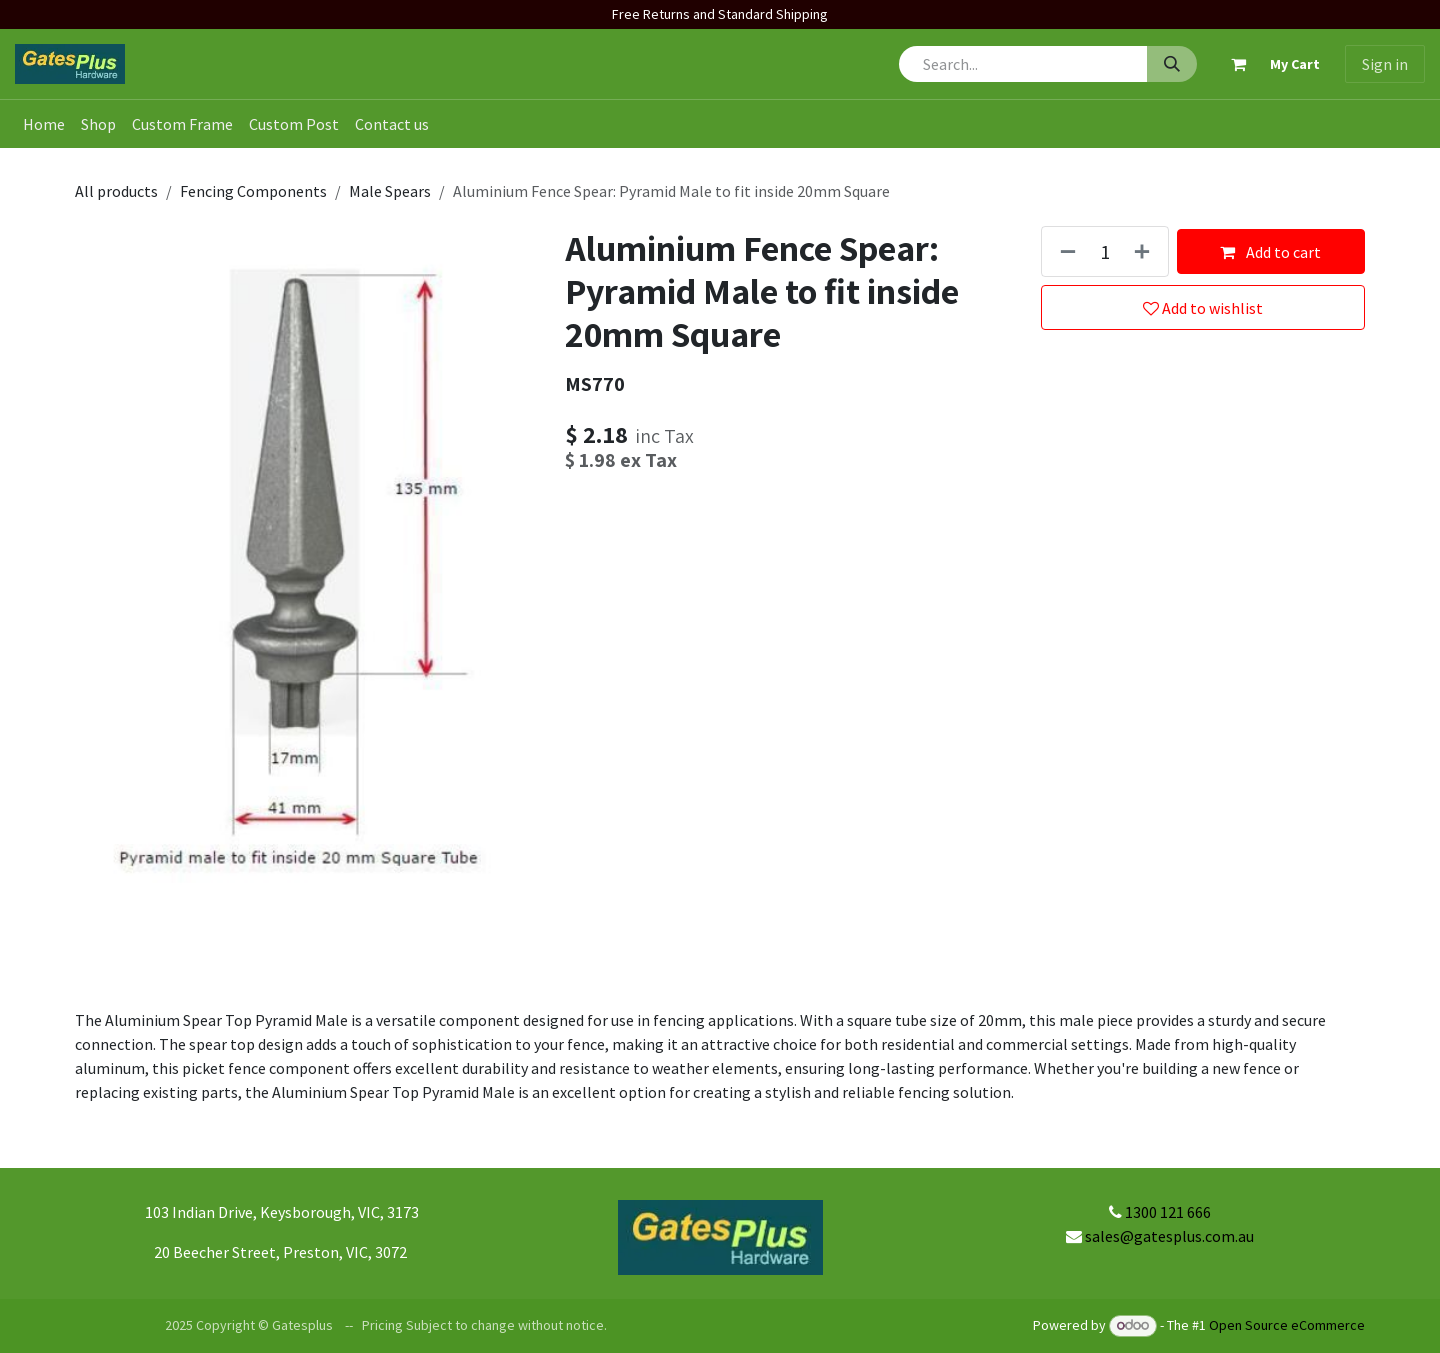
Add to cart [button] (1270, 252)
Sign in (1385, 64)
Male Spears (390, 191)
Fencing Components (253, 191)
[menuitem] (44, 124)
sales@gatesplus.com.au (1169, 1236)
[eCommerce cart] (1267, 64)
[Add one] (1146, 251)
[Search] (1172, 64)
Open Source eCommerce (1287, 1325)
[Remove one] (1064, 251)
